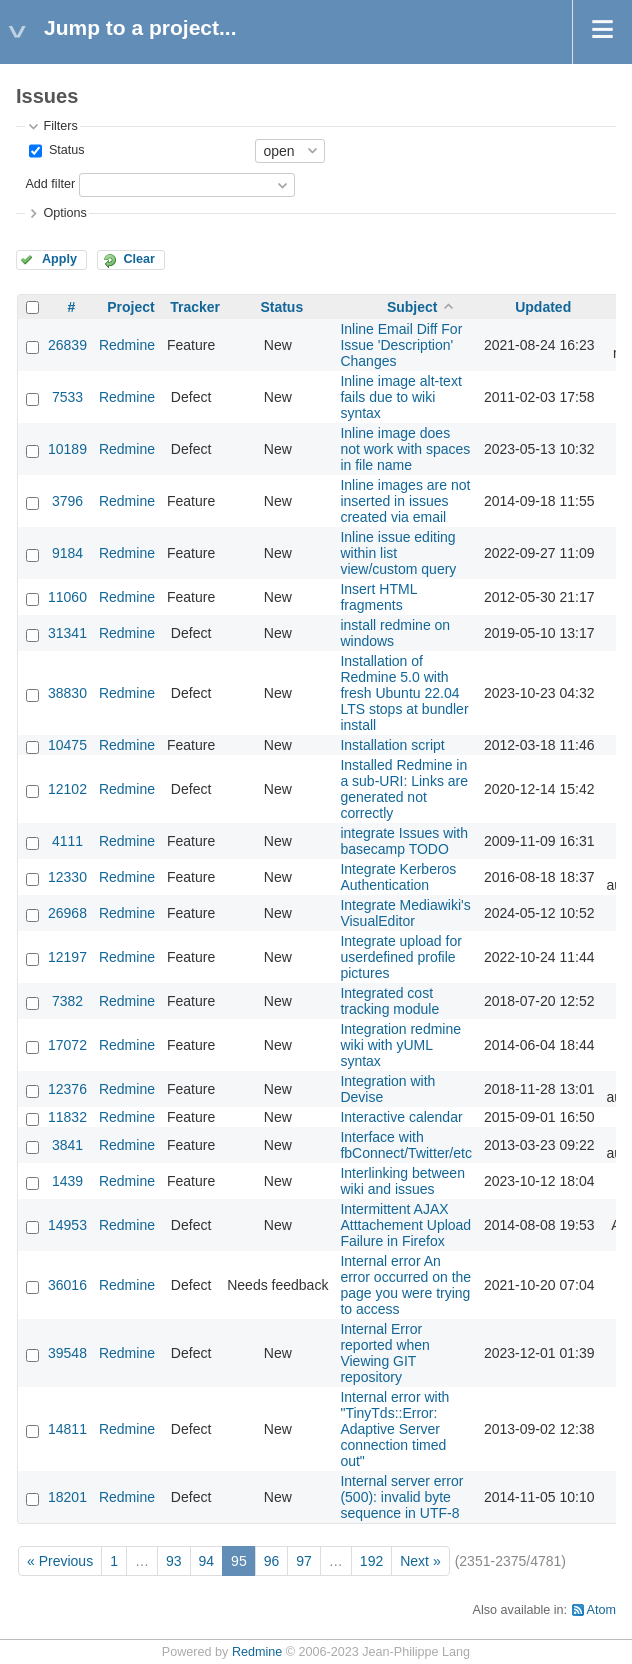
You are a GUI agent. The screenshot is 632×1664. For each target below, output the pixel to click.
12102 (67, 789)
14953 (67, 1225)
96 (272, 1561)
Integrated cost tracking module (389, 1001)
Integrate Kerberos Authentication (398, 877)
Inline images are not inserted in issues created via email (405, 501)
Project (130, 307)
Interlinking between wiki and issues (402, 1181)
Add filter (50, 184)
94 (207, 1561)
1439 (67, 1181)
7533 (67, 397)
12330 (67, 877)
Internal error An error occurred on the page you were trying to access (405, 1285)
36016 (67, 1285)
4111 (67, 841)
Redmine (127, 345)
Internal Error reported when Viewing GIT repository (385, 1353)
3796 (67, 501)
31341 (67, 633)
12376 (67, 1089)
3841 (67, 1145)
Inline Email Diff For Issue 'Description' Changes (401, 345)
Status (64, 150)
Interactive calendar (401, 1117)
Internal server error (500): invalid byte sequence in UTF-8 (401, 1497)
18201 (67, 1497)
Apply (59, 259)
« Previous (60, 1561)
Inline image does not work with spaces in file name (405, 449)
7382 (67, 1001)
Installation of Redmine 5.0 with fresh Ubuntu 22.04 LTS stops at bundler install (404, 693)
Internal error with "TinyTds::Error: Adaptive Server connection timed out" (394, 1429)
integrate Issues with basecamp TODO (404, 841)
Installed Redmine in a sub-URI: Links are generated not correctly (404, 789)
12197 (67, 957)
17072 (67, 1045)
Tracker (195, 307)
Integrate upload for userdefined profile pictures (400, 957)
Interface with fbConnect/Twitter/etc (406, 1145)
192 (371, 1561)
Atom (601, 1610)
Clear (139, 259)
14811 (67, 1429)
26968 (67, 913)
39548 (67, 1353)
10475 (67, 745)
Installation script (392, 745)
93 (174, 1561)
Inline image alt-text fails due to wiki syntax (400, 397)
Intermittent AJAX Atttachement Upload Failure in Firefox (405, 1225)
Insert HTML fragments (378, 597)
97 (304, 1561)
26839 (67, 345)
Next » (420, 1561)
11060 (67, 597)
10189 (67, 449)
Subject (412, 307)
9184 (67, 553)
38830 (67, 693)
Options (64, 213)
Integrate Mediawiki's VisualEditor (405, 913)
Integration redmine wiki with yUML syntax (400, 1045)
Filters (60, 126)
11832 (67, 1117)
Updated (543, 307)
